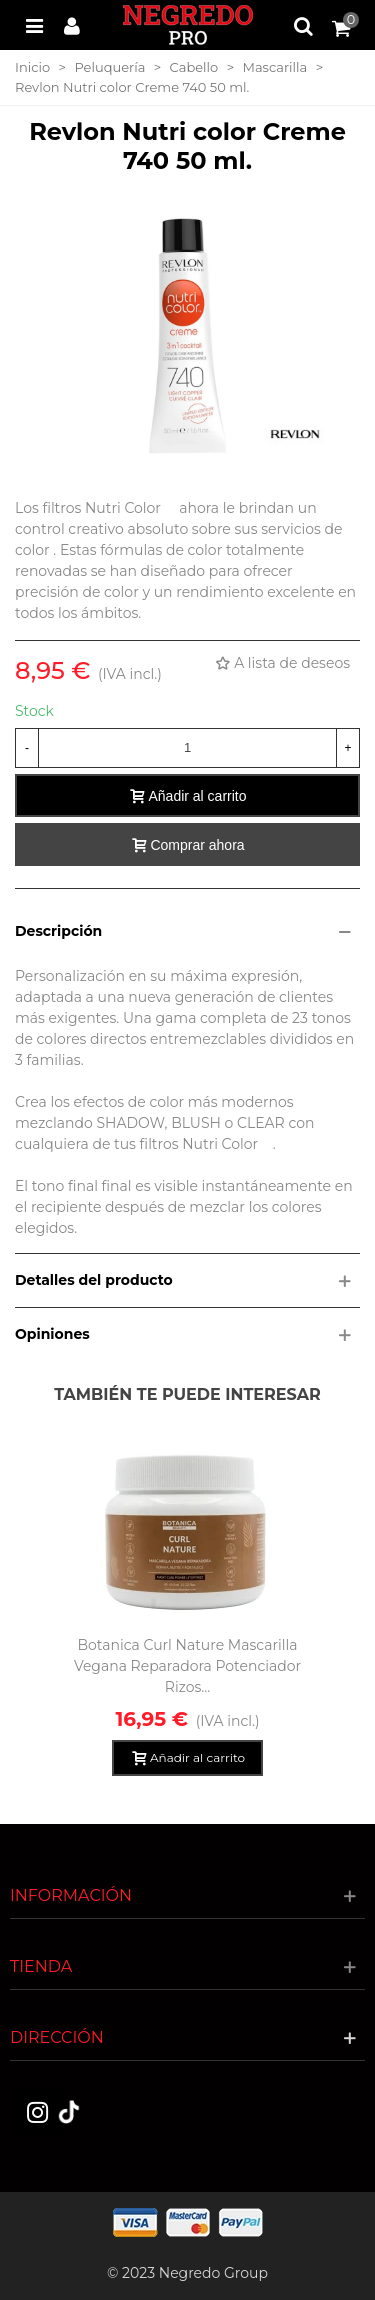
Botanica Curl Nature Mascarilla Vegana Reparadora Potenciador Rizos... (187, 1666)
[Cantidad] (187, 748)
